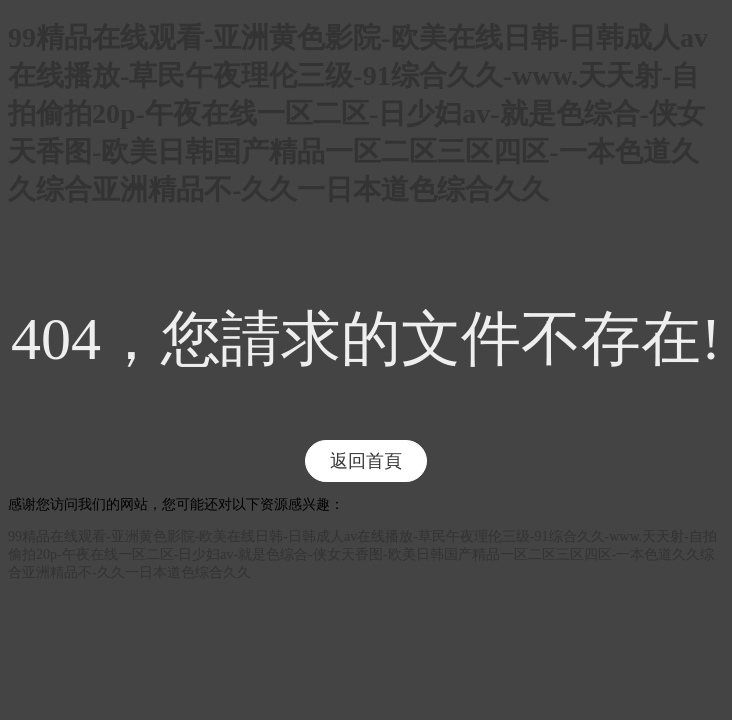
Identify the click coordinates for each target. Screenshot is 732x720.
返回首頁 (366, 461)
